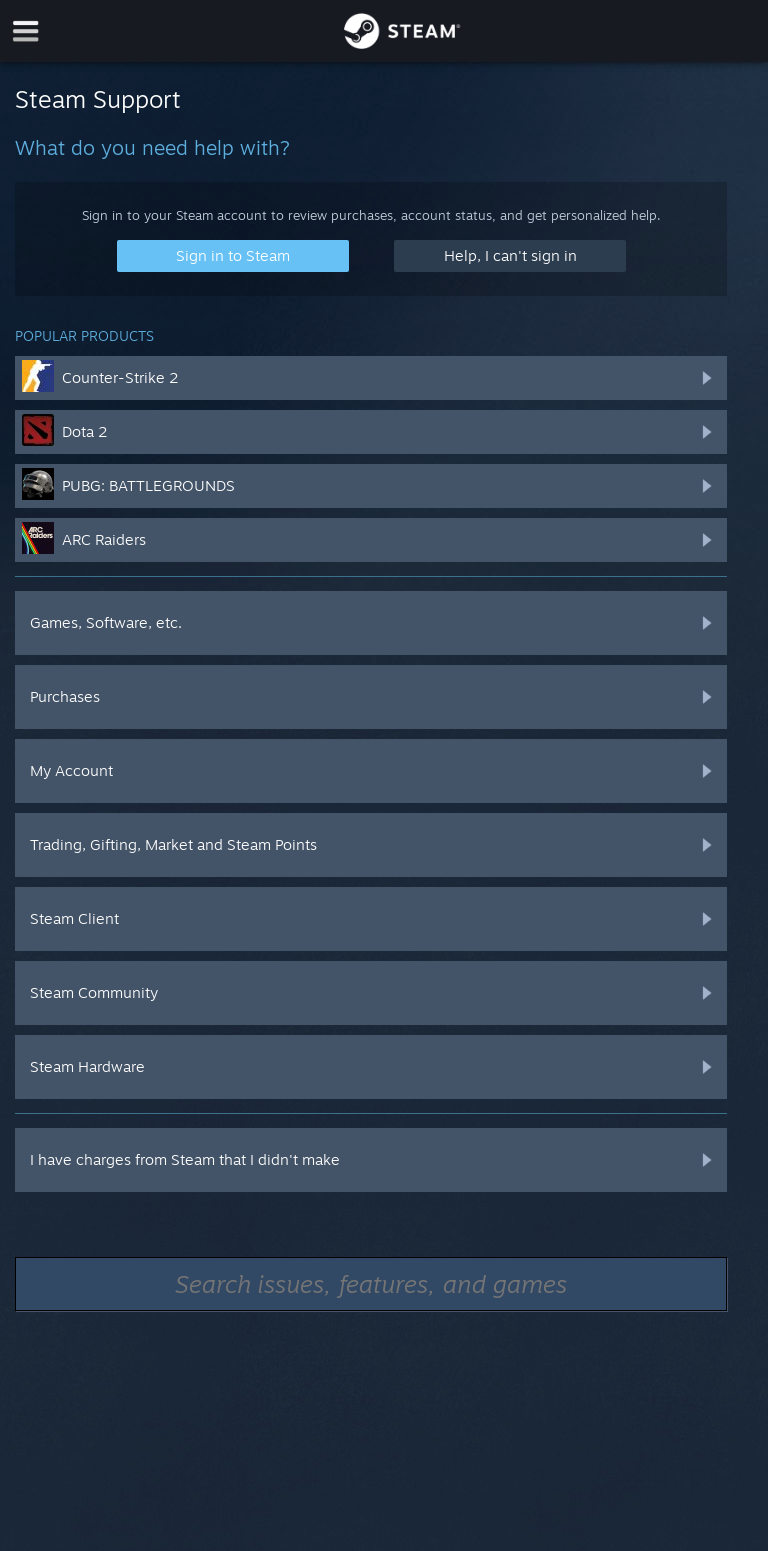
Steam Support (98, 99)
